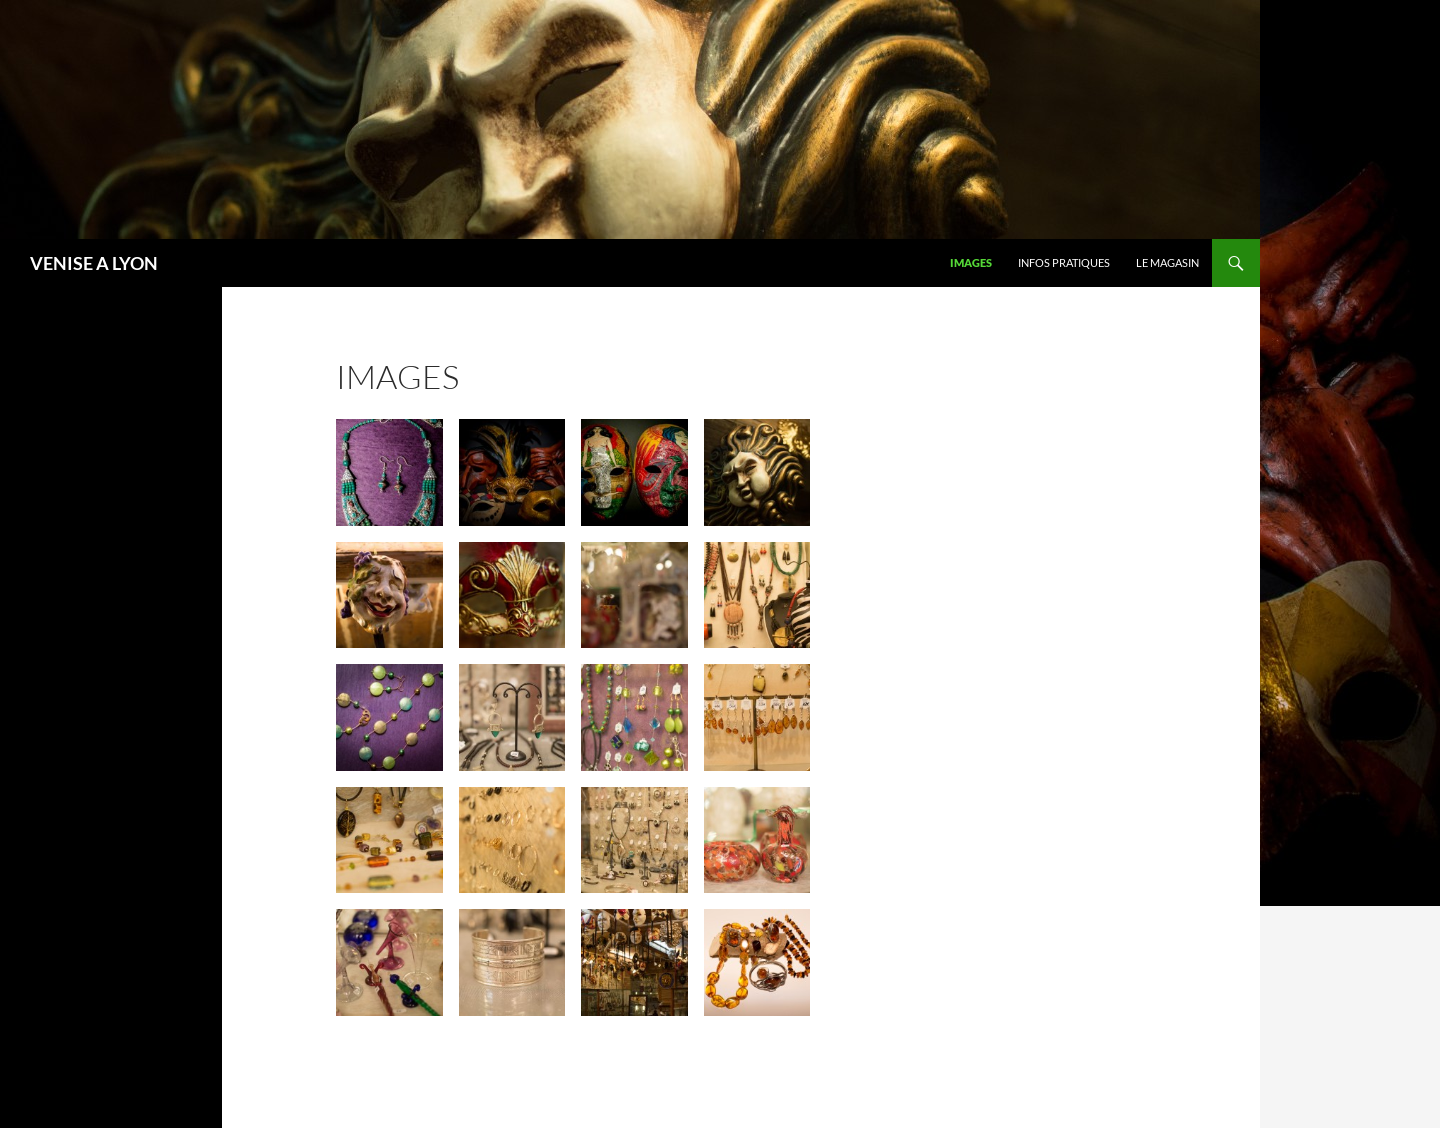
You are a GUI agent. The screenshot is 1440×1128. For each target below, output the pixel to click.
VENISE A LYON (94, 263)
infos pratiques (1064, 262)
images (971, 262)
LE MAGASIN (1167, 262)
